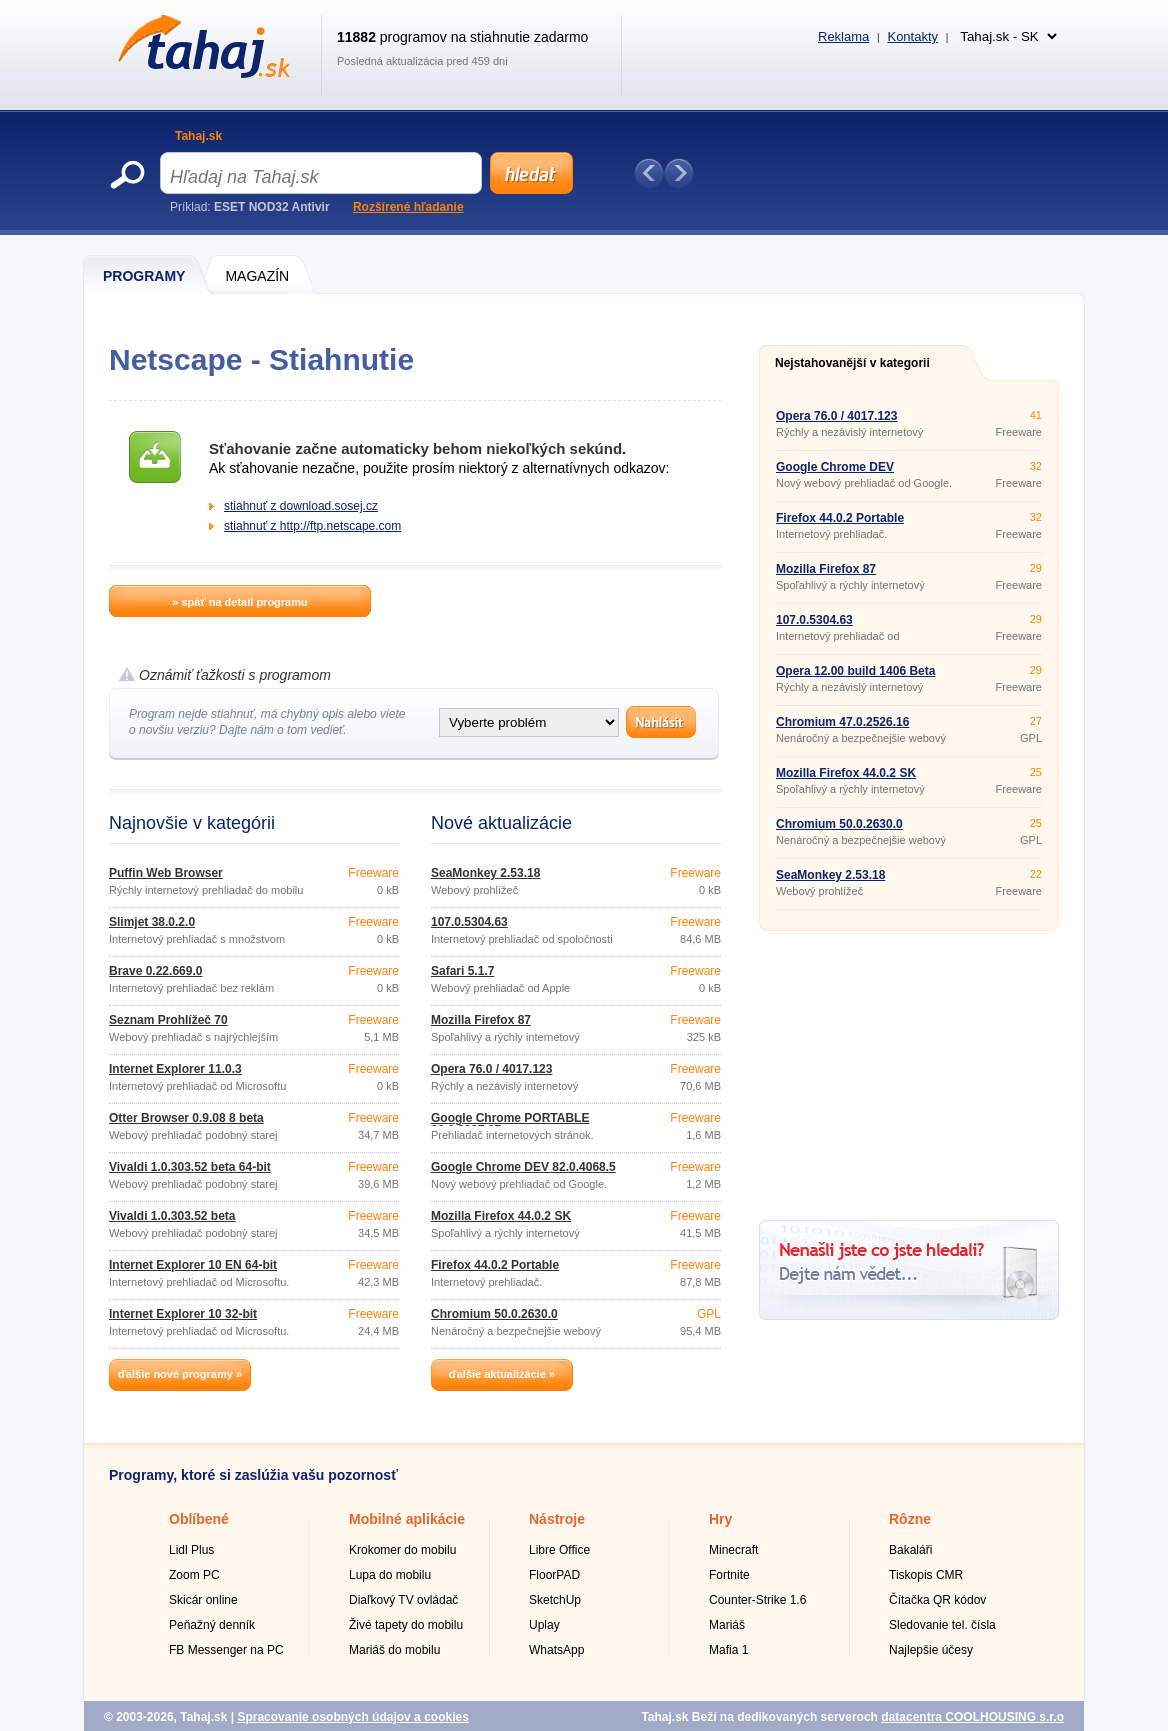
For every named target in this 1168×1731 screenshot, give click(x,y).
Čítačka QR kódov (937, 1600)
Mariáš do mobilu (394, 1650)
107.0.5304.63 (469, 922)
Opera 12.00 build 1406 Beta (855, 671)
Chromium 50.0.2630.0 (494, 1314)
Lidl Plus (191, 1550)
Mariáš (727, 1625)
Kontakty (912, 36)
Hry (720, 1519)
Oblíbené (199, 1519)
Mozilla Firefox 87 (481, 1020)
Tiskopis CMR (926, 1575)
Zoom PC (194, 1575)
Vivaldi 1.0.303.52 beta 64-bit (190, 1167)
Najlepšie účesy (931, 1650)
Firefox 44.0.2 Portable (495, 1265)
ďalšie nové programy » (180, 1374)
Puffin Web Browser (166, 873)
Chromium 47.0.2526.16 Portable (842, 728)
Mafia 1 (728, 1650)
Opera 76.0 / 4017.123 (491, 1069)
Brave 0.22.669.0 (155, 971)
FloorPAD (554, 1575)
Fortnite (729, 1575)
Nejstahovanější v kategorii (852, 363)
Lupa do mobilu (390, 1575)
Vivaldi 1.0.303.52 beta (172, 1216)
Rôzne (910, 1519)
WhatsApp (556, 1650)
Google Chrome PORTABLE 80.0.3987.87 (510, 1124)
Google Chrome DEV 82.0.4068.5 (523, 1167)
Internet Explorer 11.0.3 (175, 1069)
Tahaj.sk (198, 136)
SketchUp (555, 1600)
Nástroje (557, 1519)
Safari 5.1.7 (462, 971)
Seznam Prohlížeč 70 (168, 1020)
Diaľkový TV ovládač (403, 1600)
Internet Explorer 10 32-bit (183, 1314)
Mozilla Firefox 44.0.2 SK (501, 1216)
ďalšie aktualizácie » (502, 1374)
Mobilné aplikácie (407, 1519)
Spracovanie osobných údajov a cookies (352, 1717)
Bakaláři (910, 1550)
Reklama (843, 36)
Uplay (544, 1625)
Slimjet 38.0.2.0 (152, 922)
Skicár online (203, 1600)
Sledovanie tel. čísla (942, 1625)
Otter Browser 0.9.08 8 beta (186, 1118)
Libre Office (559, 1550)
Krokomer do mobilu (402, 1550)
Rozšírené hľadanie (408, 207)
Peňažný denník (212, 1625)
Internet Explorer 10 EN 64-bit (193, 1265)
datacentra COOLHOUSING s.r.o (972, 1717)
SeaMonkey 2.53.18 (485, 873)
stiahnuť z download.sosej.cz (301, 506)
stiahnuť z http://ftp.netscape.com (312, 526)
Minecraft (733, 1550)
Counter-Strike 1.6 (757, 1600)
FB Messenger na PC (226, 1650)
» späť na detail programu (239, 602)
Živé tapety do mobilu (406, 1625)
